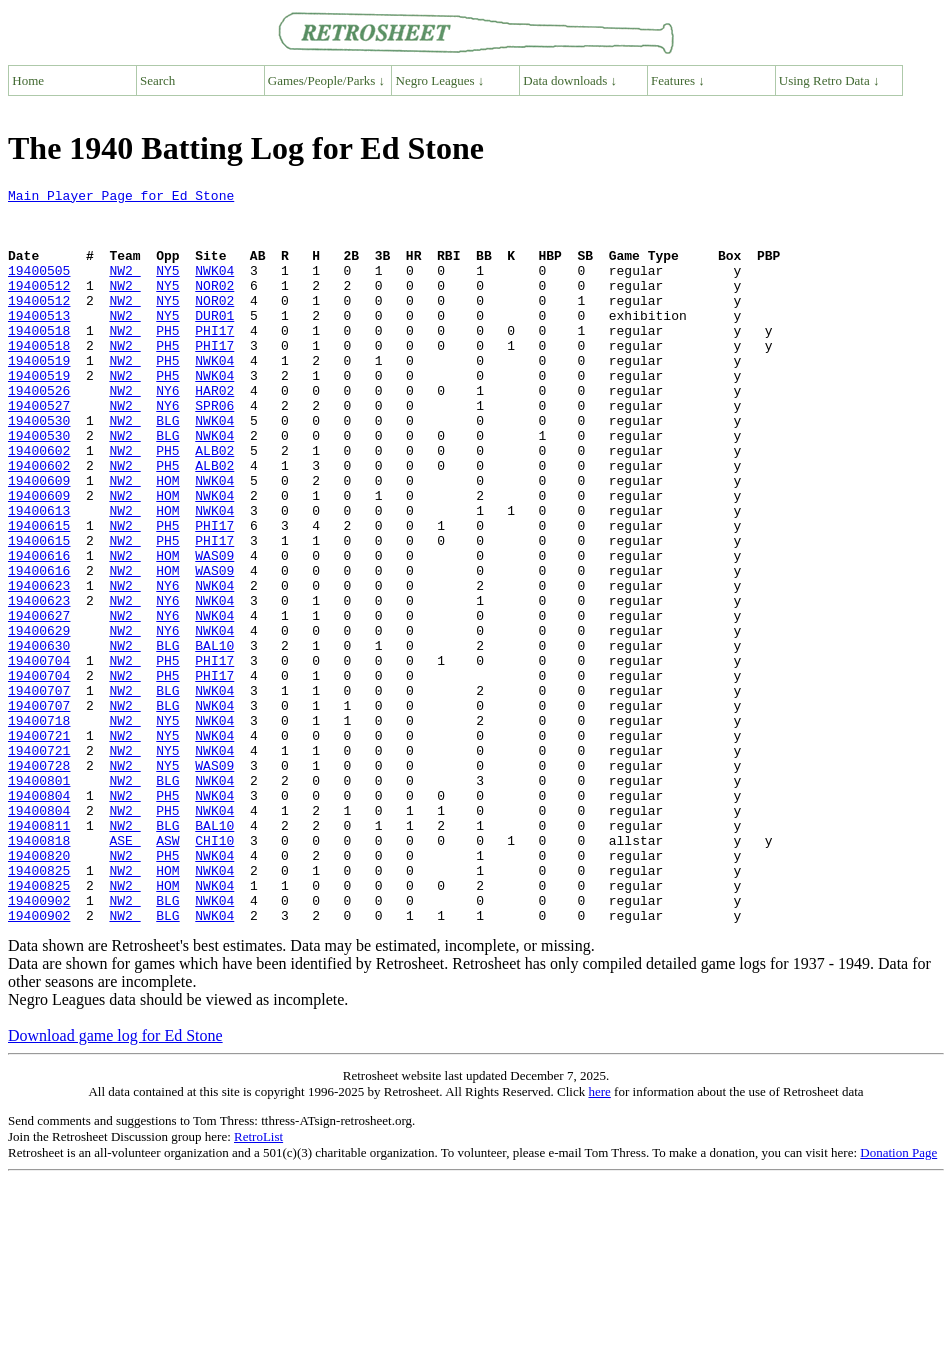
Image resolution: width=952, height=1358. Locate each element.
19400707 (39, 792)
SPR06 (214, 450)
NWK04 (214, 288)
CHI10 (214, 972)
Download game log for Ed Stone (115, 1182)
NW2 (124, 288)
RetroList (258, 1283)
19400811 (39, 954)
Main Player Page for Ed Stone (121, 198)
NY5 (167, 288)
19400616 (39, 630)
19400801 (39, 900)
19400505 (39, 288)
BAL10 (214, 738)
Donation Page (898, 1299)
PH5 (167, 360)
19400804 (39, 918)
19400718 (39, 828)
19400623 (39, 666)
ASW (167, 972)
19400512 (39, 306)
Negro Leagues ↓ (440, 80)
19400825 (39, 1008)
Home (28, 80)
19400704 (39, 756)
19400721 (39, 846)
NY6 (167, 432)
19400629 (39, 720)
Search (157, 80)
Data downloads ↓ (570, 80)
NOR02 (214, 306)
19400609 (39, 540)
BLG (167, 468)
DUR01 (214, 342)
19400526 (39, 432)
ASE (124, 972)
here (599, 1238)
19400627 (39, 702)
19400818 (39, 972)
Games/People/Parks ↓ (326, 80)
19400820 (39, 990)
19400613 (39, 576)
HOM (167, 540)
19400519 (39, 396)
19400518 (39, 360)
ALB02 (214, 504)
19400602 (39, 504)
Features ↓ (678, 80)
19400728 (39, 882)
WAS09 (214, 630)
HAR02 (214, 432)
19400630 (39, 738)
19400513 (39, 342)
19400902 (39, 1044)
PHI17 (214, 360)
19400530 (39, 468)
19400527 (39, 450)
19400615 (39, 594)
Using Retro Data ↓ (829, 80)
